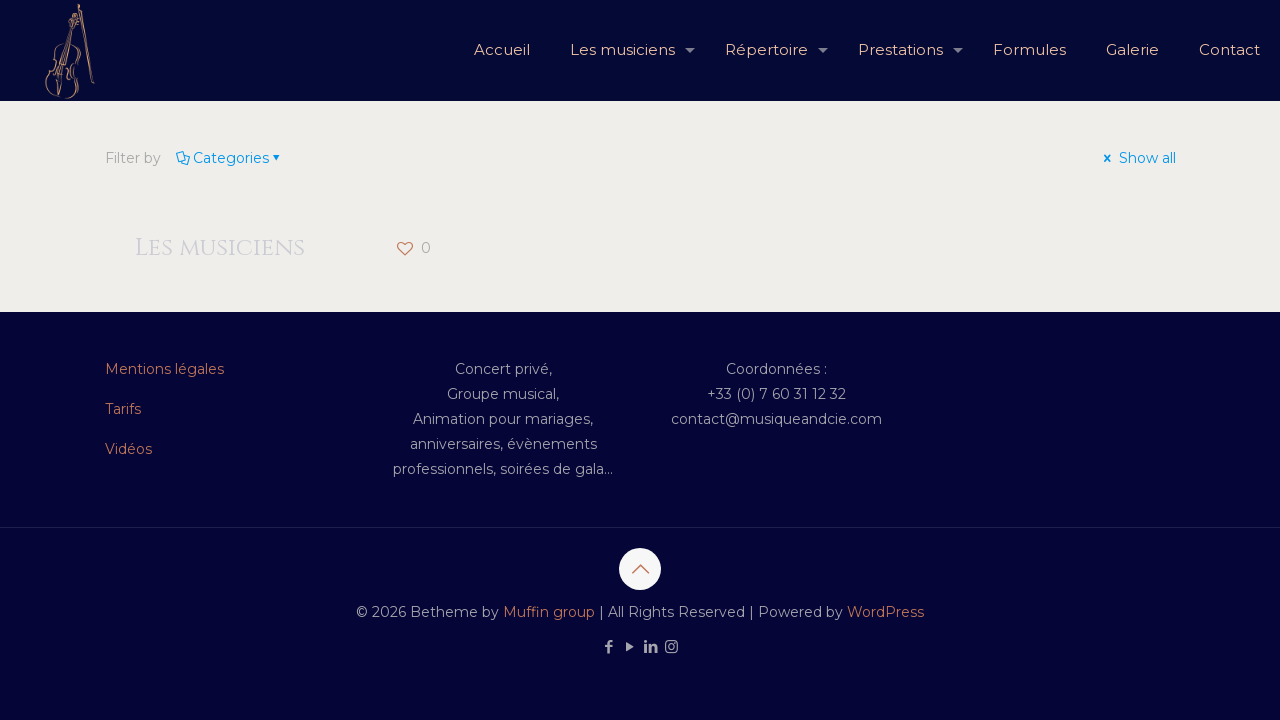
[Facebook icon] (608, 646)
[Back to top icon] (640, 569)
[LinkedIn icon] (650, 646)
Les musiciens (220, 248)
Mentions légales (164, 369)
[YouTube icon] (629, 646)
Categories (229, 158)
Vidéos (128, 449)
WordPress (885, 612)
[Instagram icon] (671, 646)
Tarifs (123, 409)
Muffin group (549, 612)
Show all (1138, 158)
